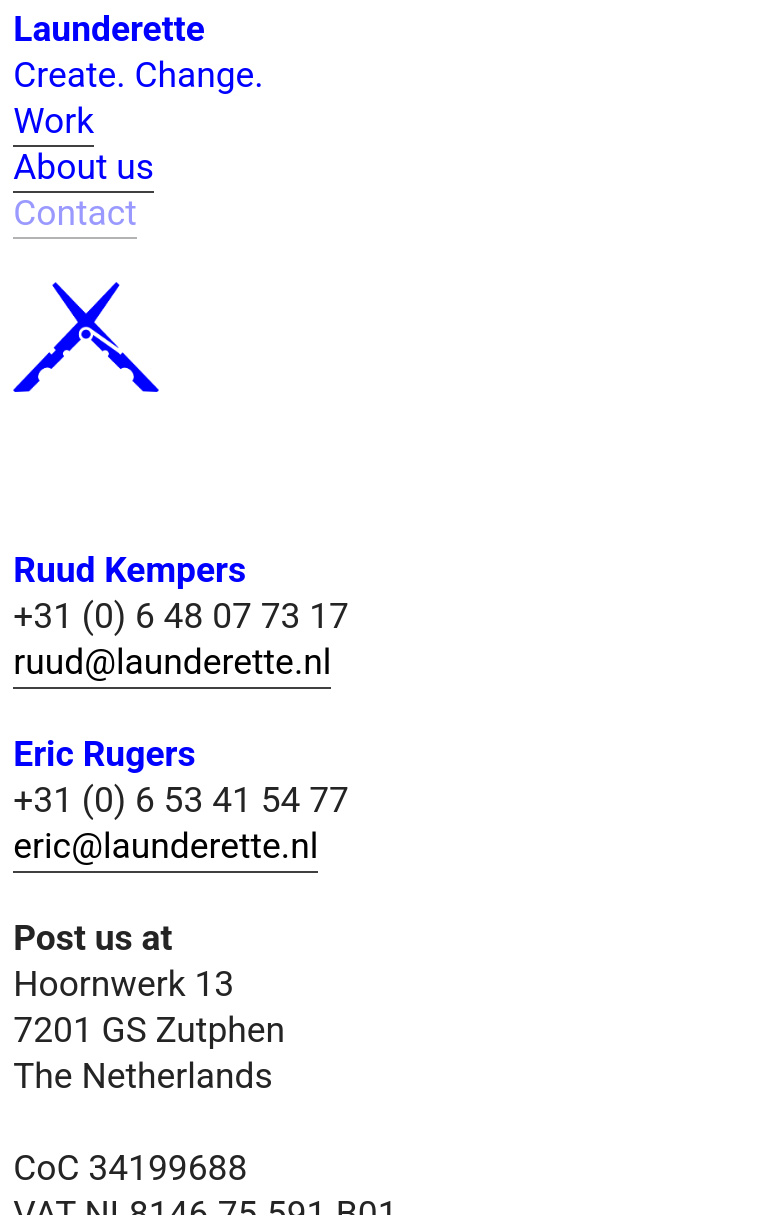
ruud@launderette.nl (172, 662)
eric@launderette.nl (165, 846)
